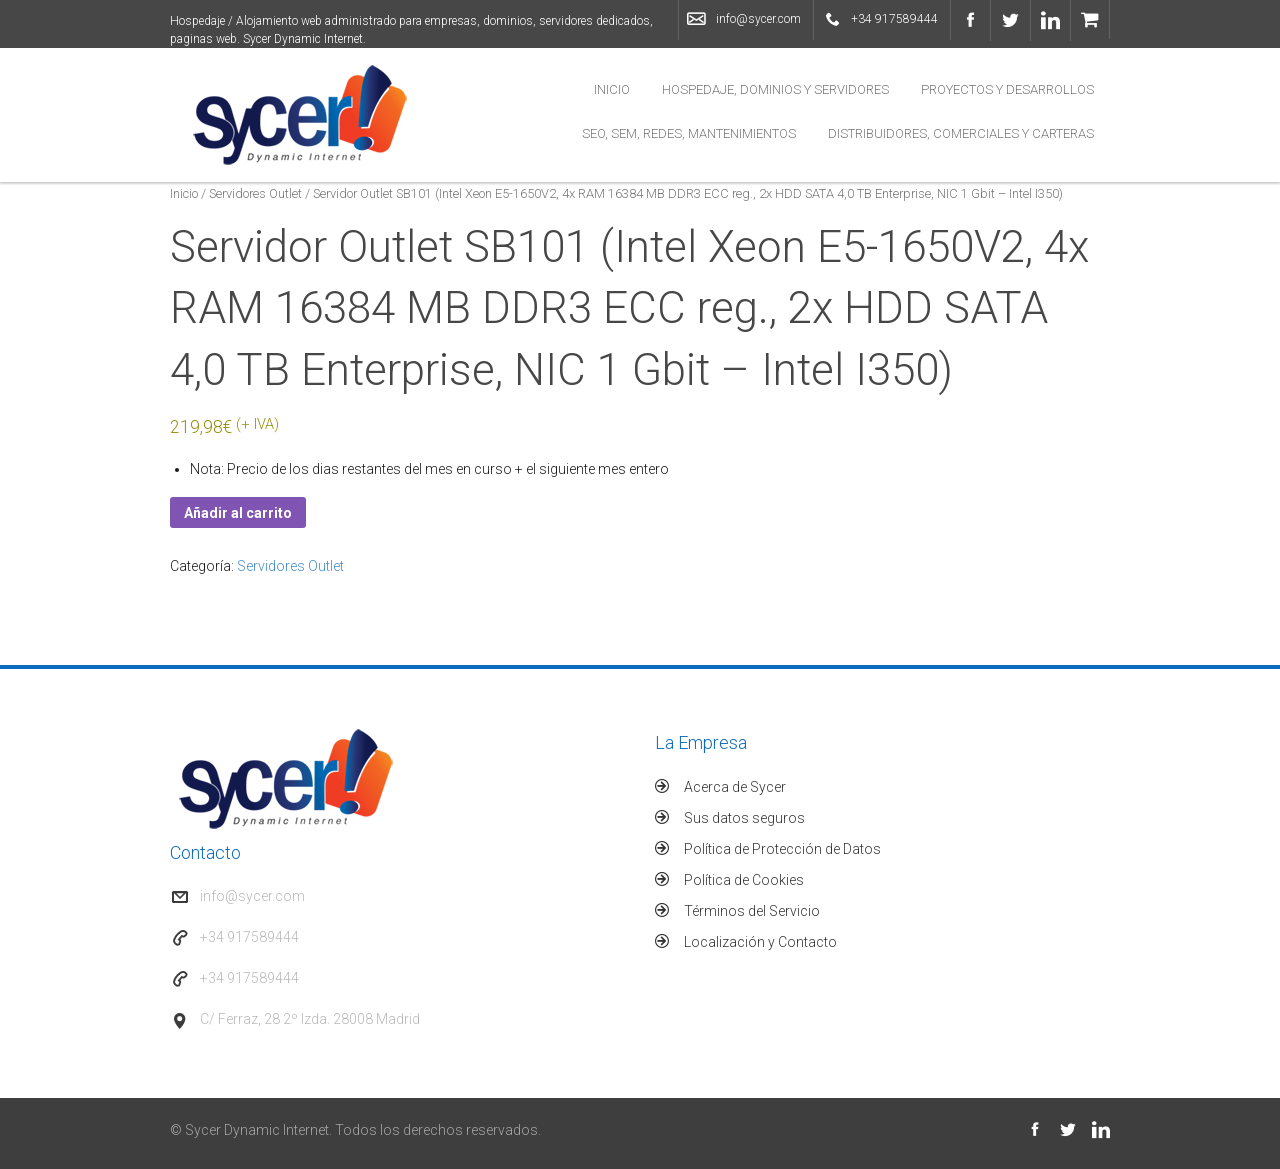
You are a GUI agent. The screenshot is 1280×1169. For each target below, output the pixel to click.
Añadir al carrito (238, 513)
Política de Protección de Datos (782, 849)
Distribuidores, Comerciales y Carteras (961, 133)
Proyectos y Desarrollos (1007, 89)
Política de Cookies (744, 880)
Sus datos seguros (744, 818)
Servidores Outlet (255, 193)
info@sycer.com (758, 19)
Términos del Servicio (752, 911)
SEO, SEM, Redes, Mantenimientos (689, 133)
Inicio (612, 89)
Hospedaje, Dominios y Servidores (775, 89)
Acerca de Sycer (735, 787)
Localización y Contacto (760, 942)
